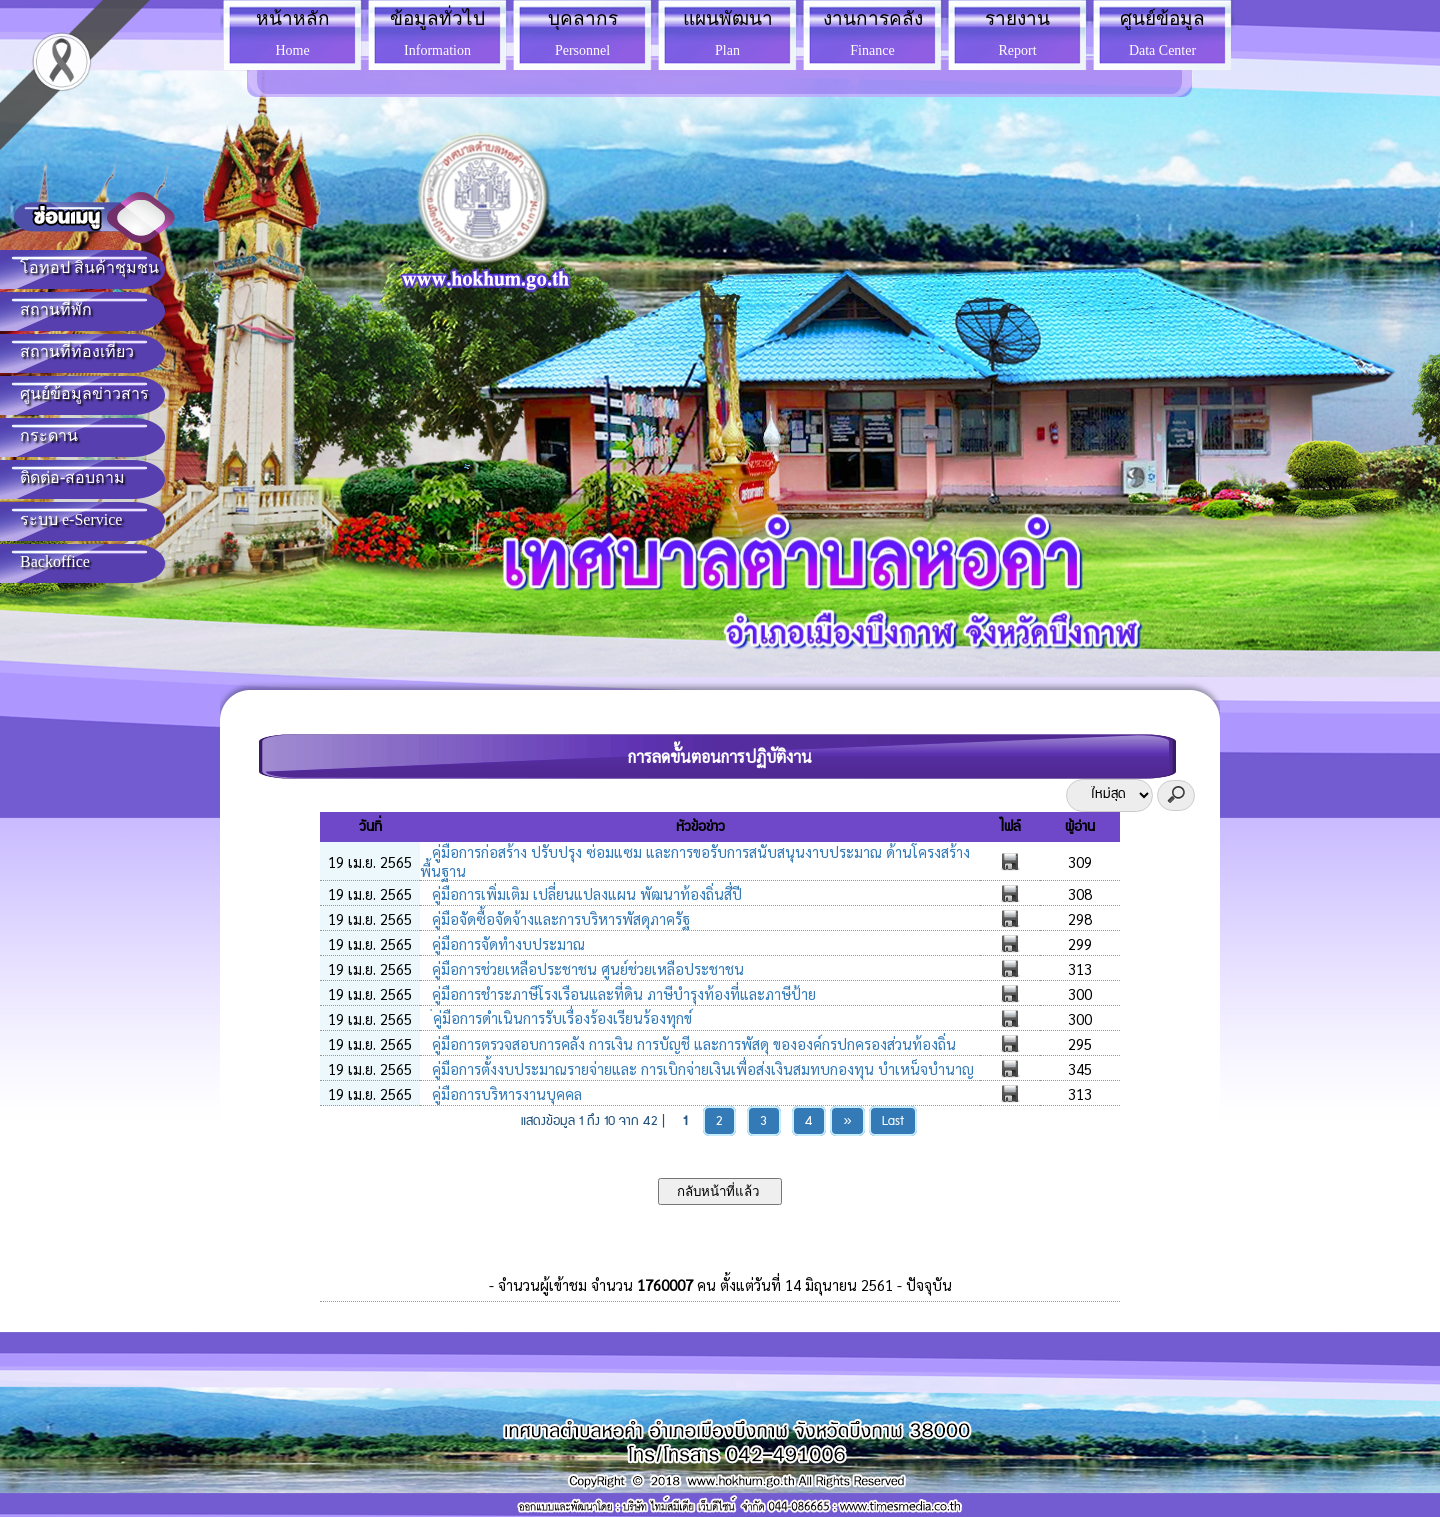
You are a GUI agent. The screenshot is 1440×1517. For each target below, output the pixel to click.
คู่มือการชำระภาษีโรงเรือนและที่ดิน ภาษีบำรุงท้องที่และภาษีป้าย (622, 993)
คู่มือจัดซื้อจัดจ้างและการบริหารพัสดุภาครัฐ (559, 918)
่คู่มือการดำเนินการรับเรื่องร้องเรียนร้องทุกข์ (560, 1017)
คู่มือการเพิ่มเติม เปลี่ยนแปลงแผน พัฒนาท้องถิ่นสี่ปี (585, 893)
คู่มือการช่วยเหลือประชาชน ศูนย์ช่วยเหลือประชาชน (586, 968)
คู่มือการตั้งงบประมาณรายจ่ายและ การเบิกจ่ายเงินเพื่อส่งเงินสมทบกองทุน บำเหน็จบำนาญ (701, 1068)
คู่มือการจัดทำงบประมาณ (506, 943)
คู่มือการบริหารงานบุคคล (505, 1093)
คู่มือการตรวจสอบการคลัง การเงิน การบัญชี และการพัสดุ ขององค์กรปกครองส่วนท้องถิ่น (692, 1043)
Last (893, 1121)
